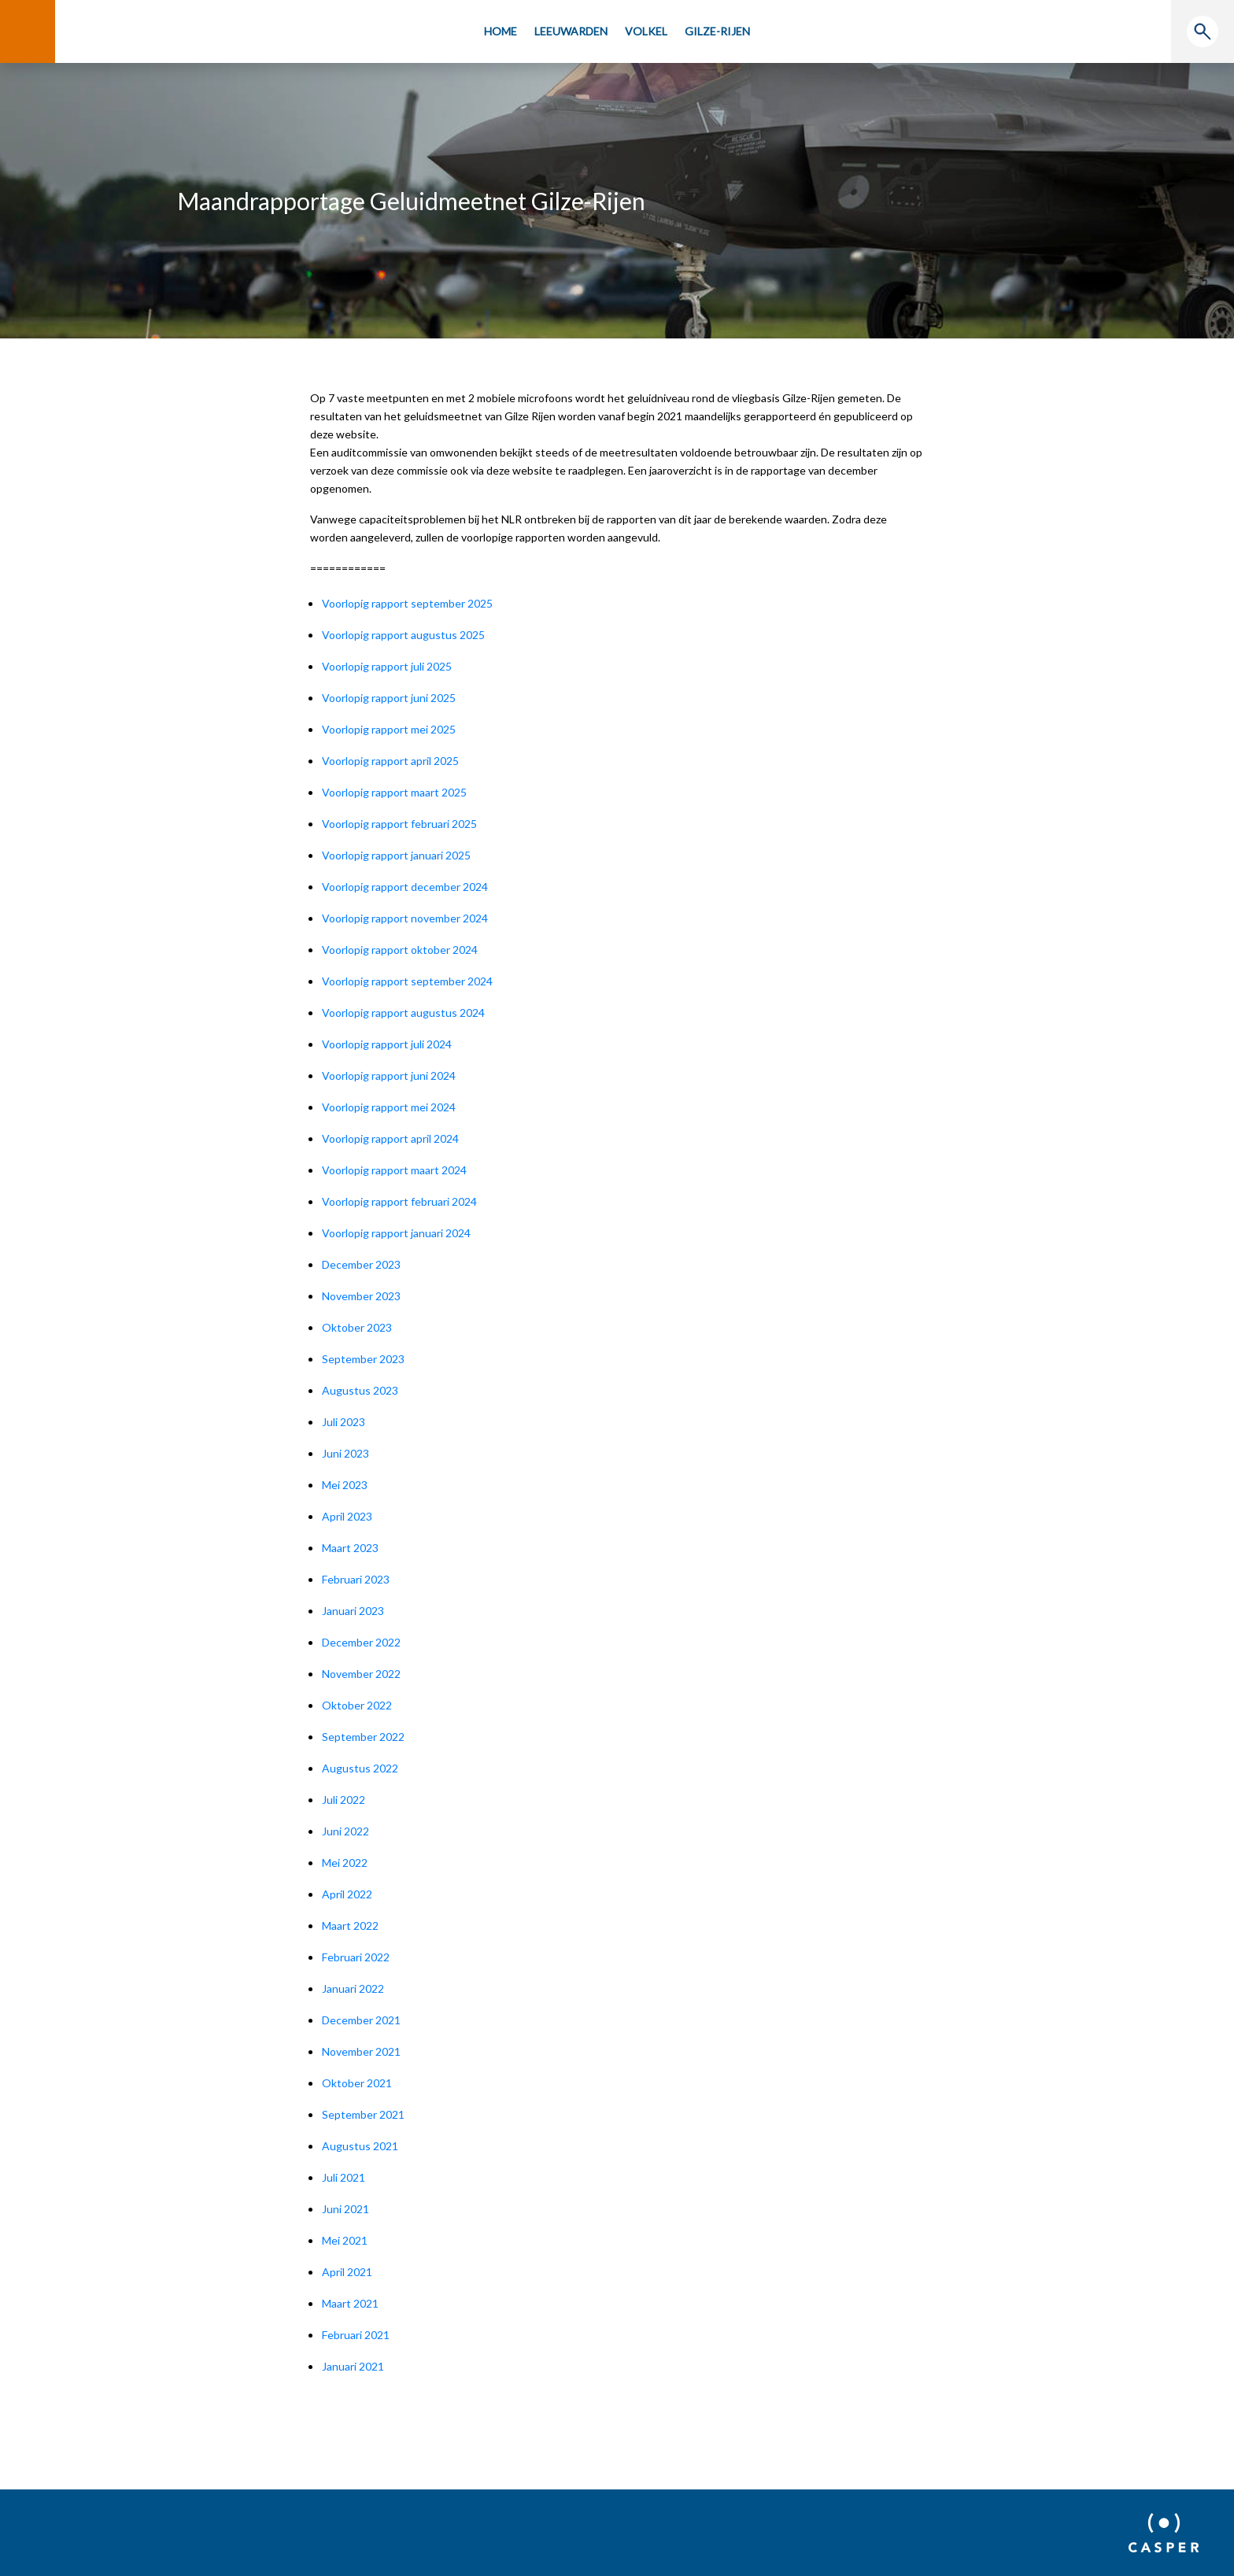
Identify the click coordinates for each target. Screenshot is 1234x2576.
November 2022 (361, 1673)
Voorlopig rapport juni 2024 (389, 1075)
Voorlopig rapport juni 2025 (389, 697)
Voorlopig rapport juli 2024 (387, 1044)
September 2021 (363, 2114)
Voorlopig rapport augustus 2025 (403, 634)
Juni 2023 (345, 1453)
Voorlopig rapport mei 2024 (389, 1107)
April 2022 (347, 1894)
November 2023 (361, 1296)
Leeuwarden (571, 31)
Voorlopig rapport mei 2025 (389, 729)
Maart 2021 (350, 2303)
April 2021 (347, 2271)
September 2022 (363, 1736)
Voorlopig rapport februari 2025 (399, 823)
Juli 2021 (343, 2177)
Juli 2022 (343, 1799)
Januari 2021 (353, 2366)
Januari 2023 (353, 1610)
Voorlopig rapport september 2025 (407, 603)
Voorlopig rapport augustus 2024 (403, 1012)
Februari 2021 (356, 2334)
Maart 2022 (350, 1925)
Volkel (646, 31)
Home (500, 31)
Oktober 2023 (357, 1327)
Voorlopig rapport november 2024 (405, 918)
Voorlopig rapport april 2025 (390, 760)
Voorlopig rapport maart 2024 (394, 1170)
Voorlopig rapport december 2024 (405, 886)
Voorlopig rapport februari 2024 (399, 1201)
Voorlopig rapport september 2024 (407, 981)
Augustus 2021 (360, 2146)
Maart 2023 (350, 1547)
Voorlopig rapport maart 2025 (394, 792)
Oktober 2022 (357, 1705)
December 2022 (361, 1642)
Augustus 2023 (360, 1390)
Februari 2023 (356, 1579)
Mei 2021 (345, 2240)
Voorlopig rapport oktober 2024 (400, 949)
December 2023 (361, 1264)
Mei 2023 (345, 1484)
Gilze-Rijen (717, 31)
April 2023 (347, 1516)
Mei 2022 (345, 1862)
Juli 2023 (343, 1421)
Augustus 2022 (360, 1768)
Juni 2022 (345, 1831)
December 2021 (361, 2020)
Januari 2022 (353, 1988)
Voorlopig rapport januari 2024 (396, 1233)
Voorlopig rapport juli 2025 (387, 666)
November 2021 (361, 2051)
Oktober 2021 (357, 2083)
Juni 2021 (345, 2209)
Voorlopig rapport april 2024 (390, 1138)
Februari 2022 (356, 1957)
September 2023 (363, 1359)
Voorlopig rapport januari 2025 (396, 855)
